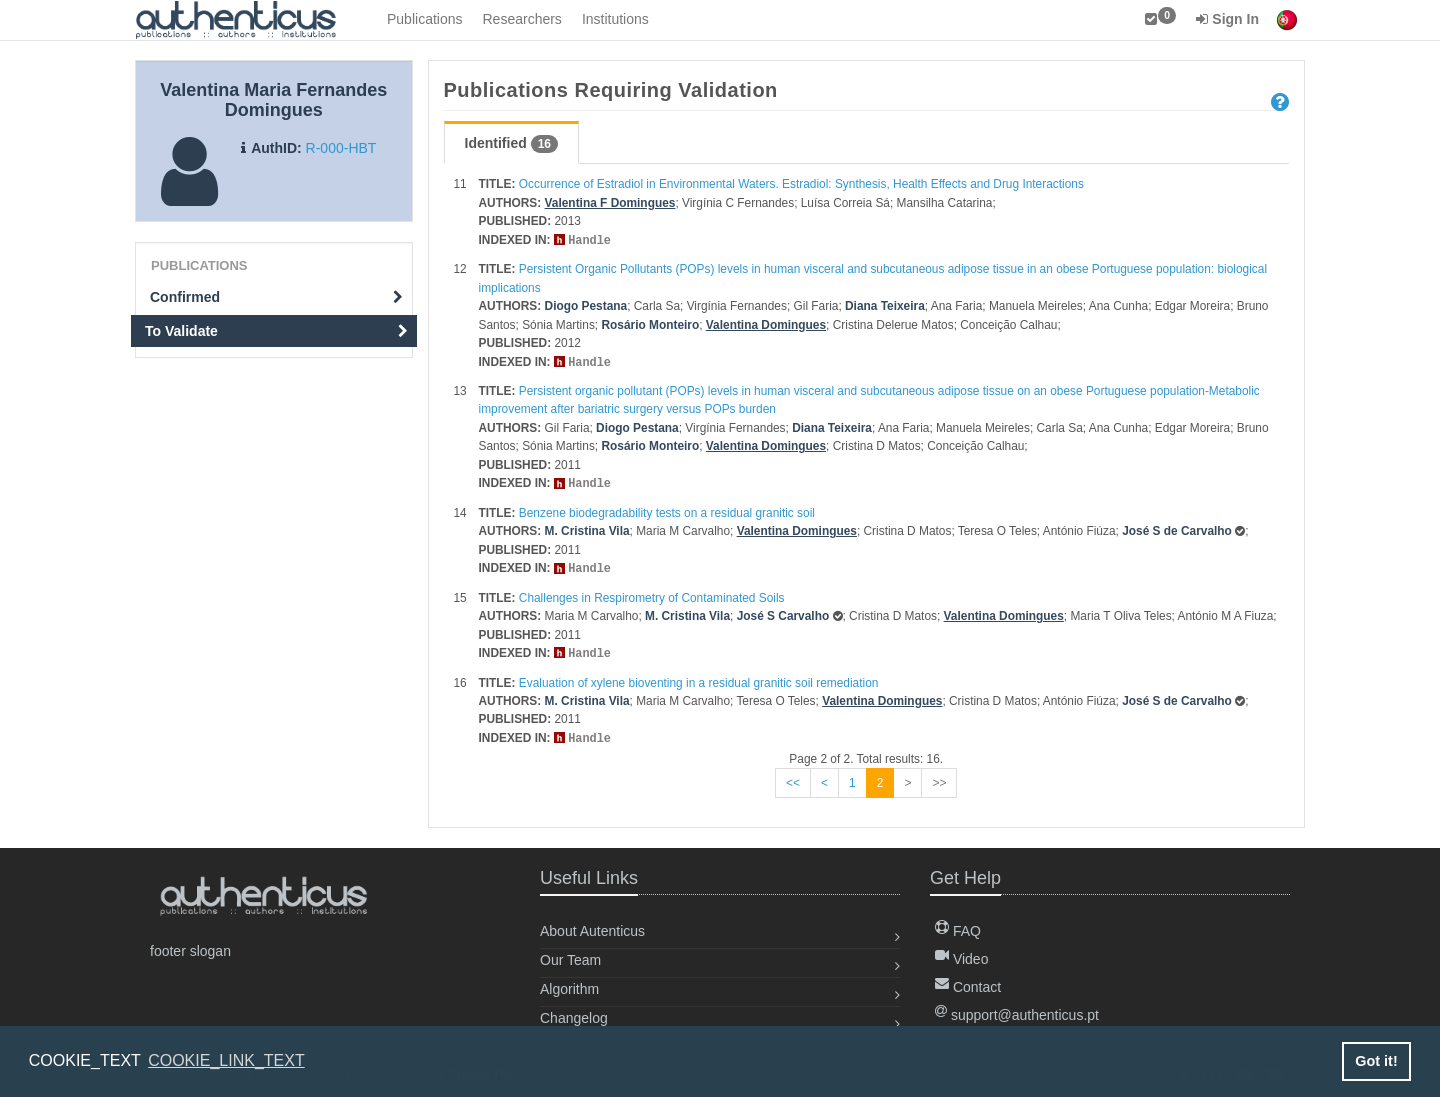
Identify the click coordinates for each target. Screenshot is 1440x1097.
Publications (425, 19)
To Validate (276, 331)
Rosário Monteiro (650, 324)
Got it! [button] (1376, 1061)
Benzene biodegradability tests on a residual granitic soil (667, 510)
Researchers (522, 19)
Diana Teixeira (885, 305)
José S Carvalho (783, 612)
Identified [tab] (511, 144)
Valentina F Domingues (610, 203)
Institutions (615, 19)
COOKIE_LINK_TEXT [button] (226, 1060)
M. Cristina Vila (587, 528)
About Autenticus (592, 925)
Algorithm (569, 983)
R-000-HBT (341, 148)
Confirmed (276, 297)
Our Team (570, 954)
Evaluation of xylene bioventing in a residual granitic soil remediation (699, 678)
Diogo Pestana (586, 305)
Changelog (574, 1012)
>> (939, 777)
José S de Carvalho (1177, 528)
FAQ (958, 925)
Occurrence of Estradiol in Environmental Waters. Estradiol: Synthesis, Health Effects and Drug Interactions (801, 184)
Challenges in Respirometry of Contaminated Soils (652, 594)
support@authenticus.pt (1017, 1009)
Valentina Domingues (766, 324)
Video (961, 953)
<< (793, 777)
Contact (968, 981)
